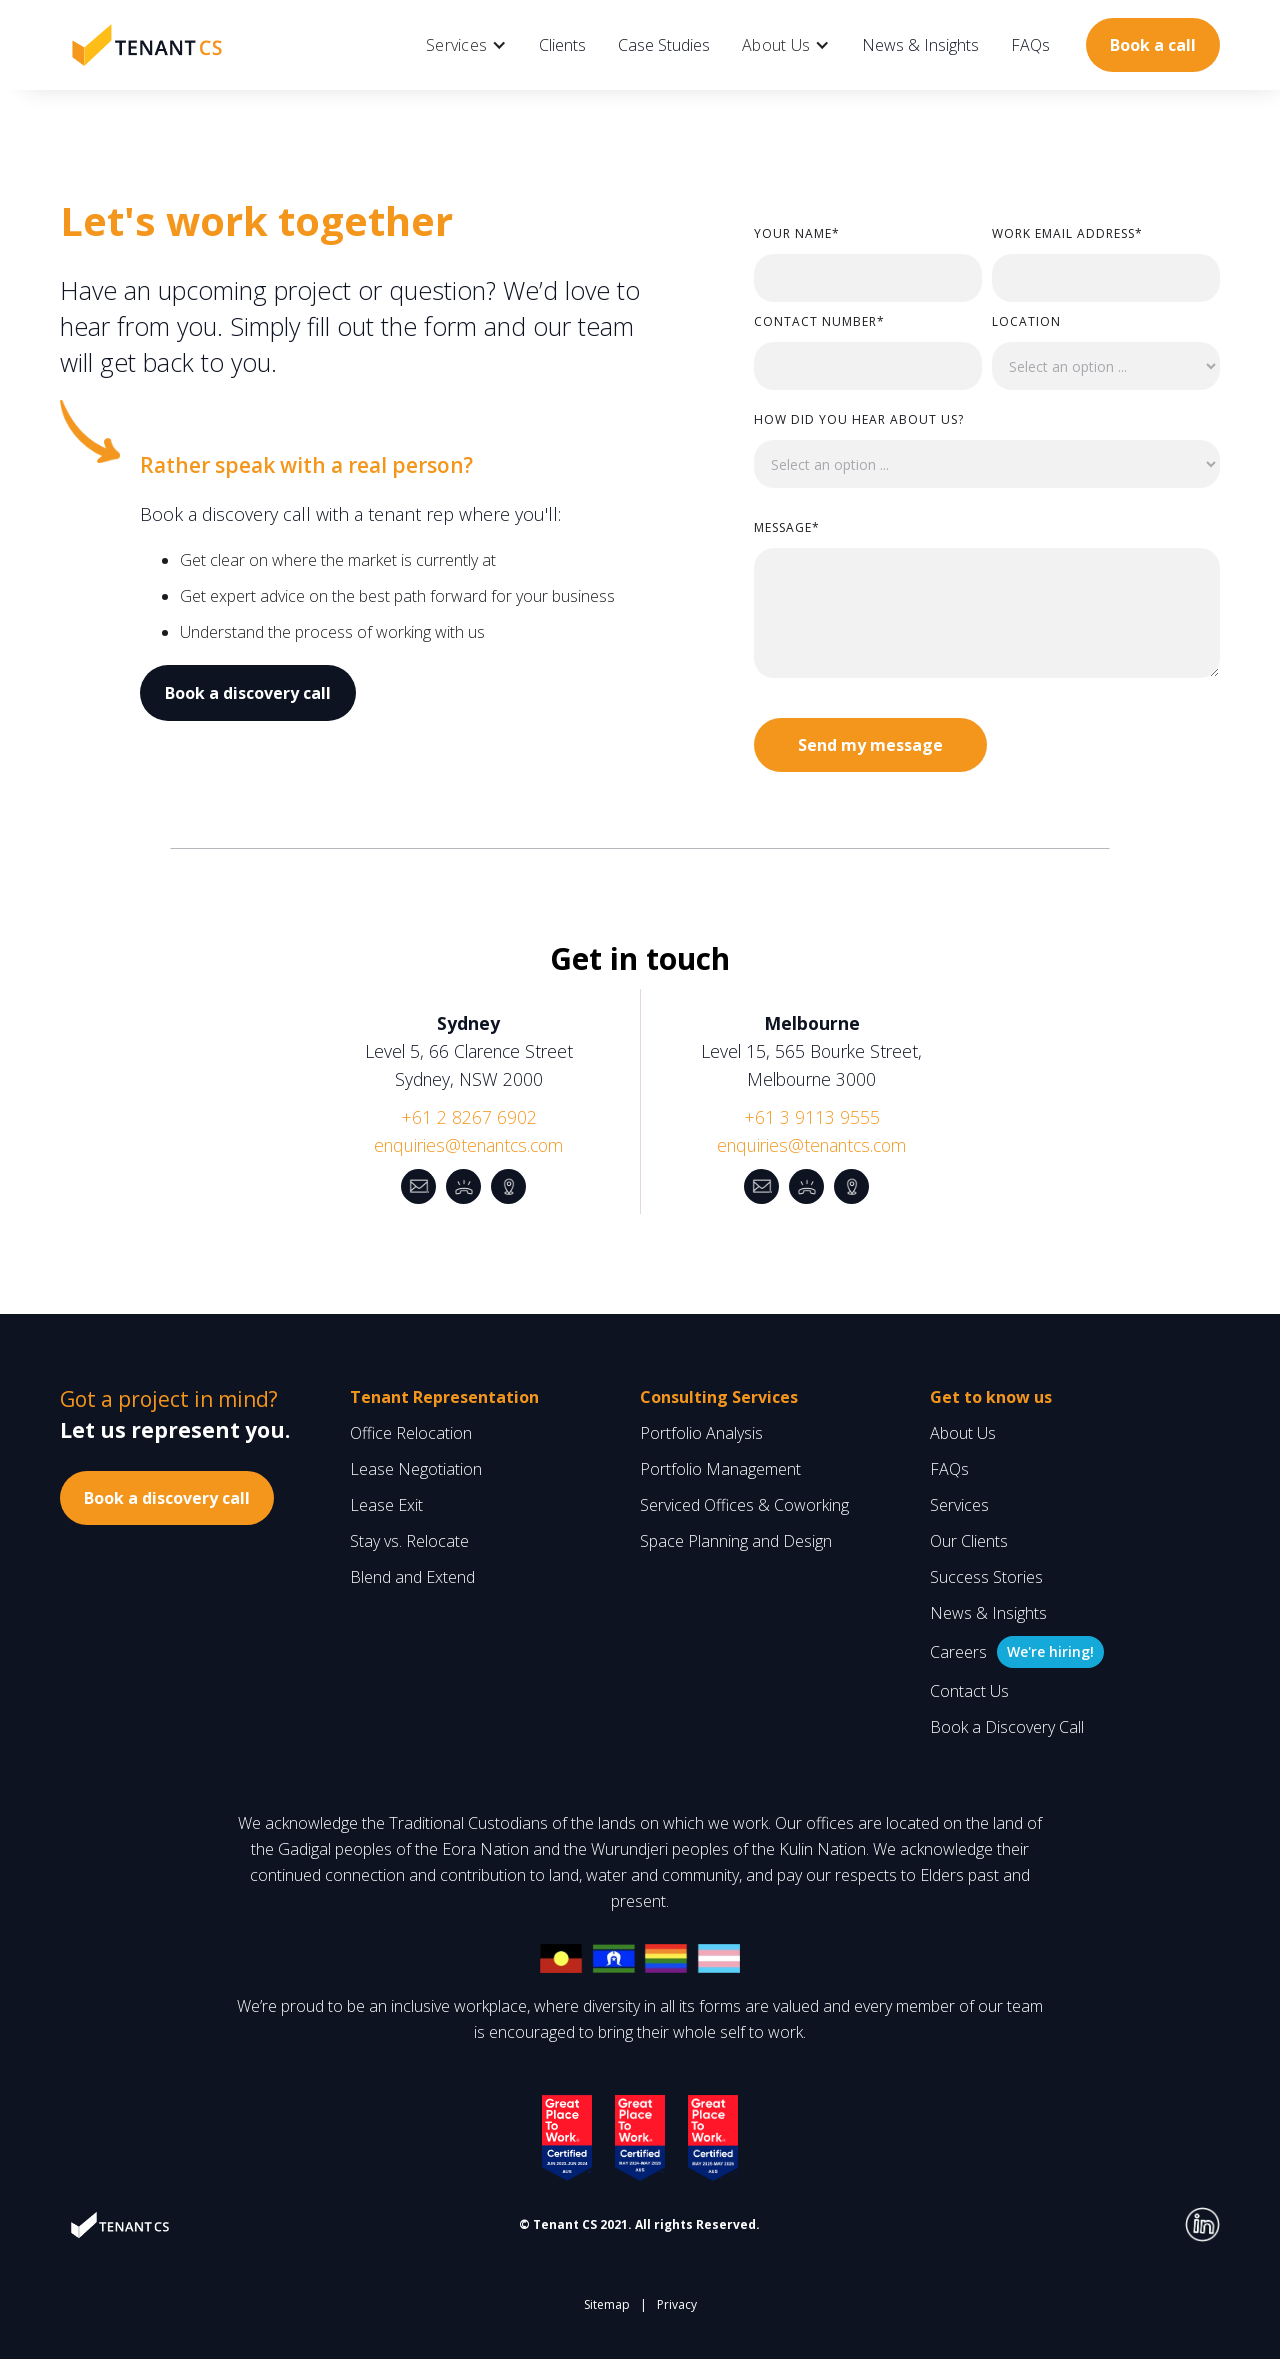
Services (959, 1505)
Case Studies (664, 45)
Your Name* (797, 233)
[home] (147, 44)
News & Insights (920, 45)
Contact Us (969, 1691)
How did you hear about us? (859, 419)
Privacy (677, 2304)
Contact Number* (819, 321)
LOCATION (1026, 321)
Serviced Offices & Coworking (744, 1505)
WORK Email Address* (1067, 233)
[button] (466, 45)
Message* (787, 527)
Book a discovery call (248, 693)
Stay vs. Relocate (409, 1541)
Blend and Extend (412, 1577)
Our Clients (969, 1541)
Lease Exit (386, 1505)
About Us (963, 1433)
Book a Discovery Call (1007, 1727)
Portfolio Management (720, 1469)
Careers (958, 1652)
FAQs (1030, 45)
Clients (562, 45)
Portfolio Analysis (701, 1433)
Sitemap (607, 2304)
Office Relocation (411, 1433)
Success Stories (986, 1577)
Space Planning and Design (736, 1541)
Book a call (1153, 45)
